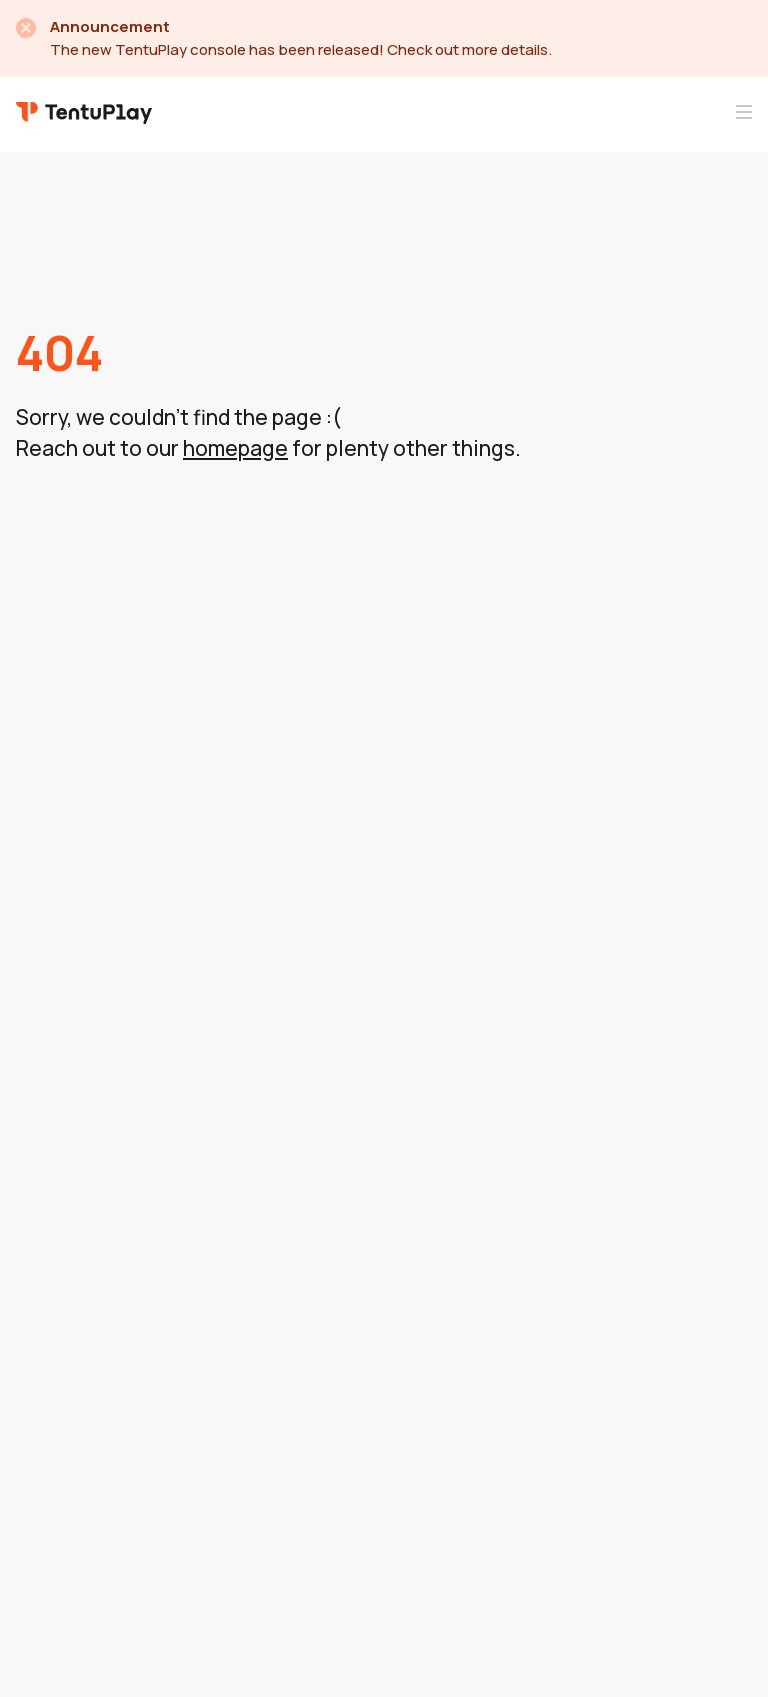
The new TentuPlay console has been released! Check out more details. (301, 49)
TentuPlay (84, 112)
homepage (235, 448)
